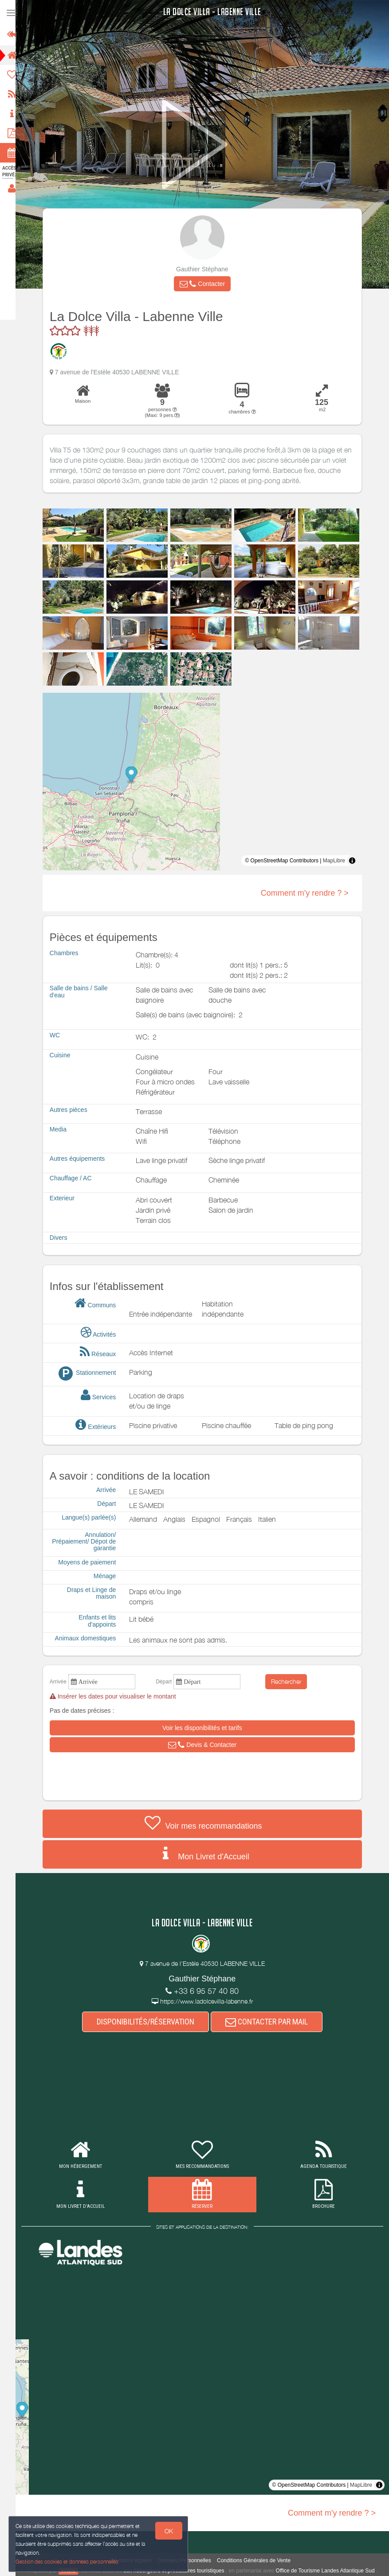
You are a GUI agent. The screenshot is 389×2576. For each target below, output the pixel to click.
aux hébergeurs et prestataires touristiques (177, 2571)
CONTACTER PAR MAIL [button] (270, 2021)
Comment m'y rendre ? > (309, 893)
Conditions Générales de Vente (258, 2560)
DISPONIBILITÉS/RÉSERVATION (149, 2021)
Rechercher (290, 1681)
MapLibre (338, 860)
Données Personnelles (188, 2560)
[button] (206, 283)
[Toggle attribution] (356, 860)
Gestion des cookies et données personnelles (67, 2561)
